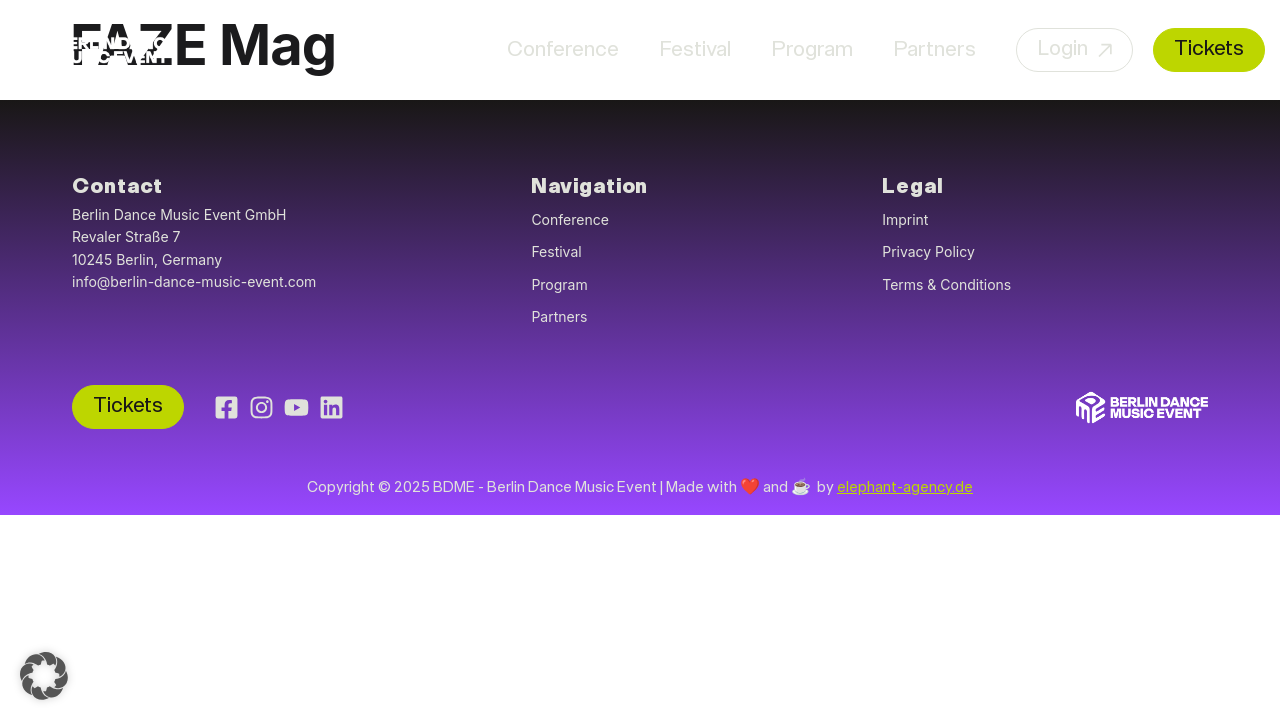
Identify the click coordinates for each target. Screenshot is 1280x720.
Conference (563, 50)
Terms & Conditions (946, 284)
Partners (934, 50)
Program (812, 50)
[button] (44, 676)
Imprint (905, 219)
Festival (695, 50)
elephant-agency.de (905, 488)
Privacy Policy (928, 251)
